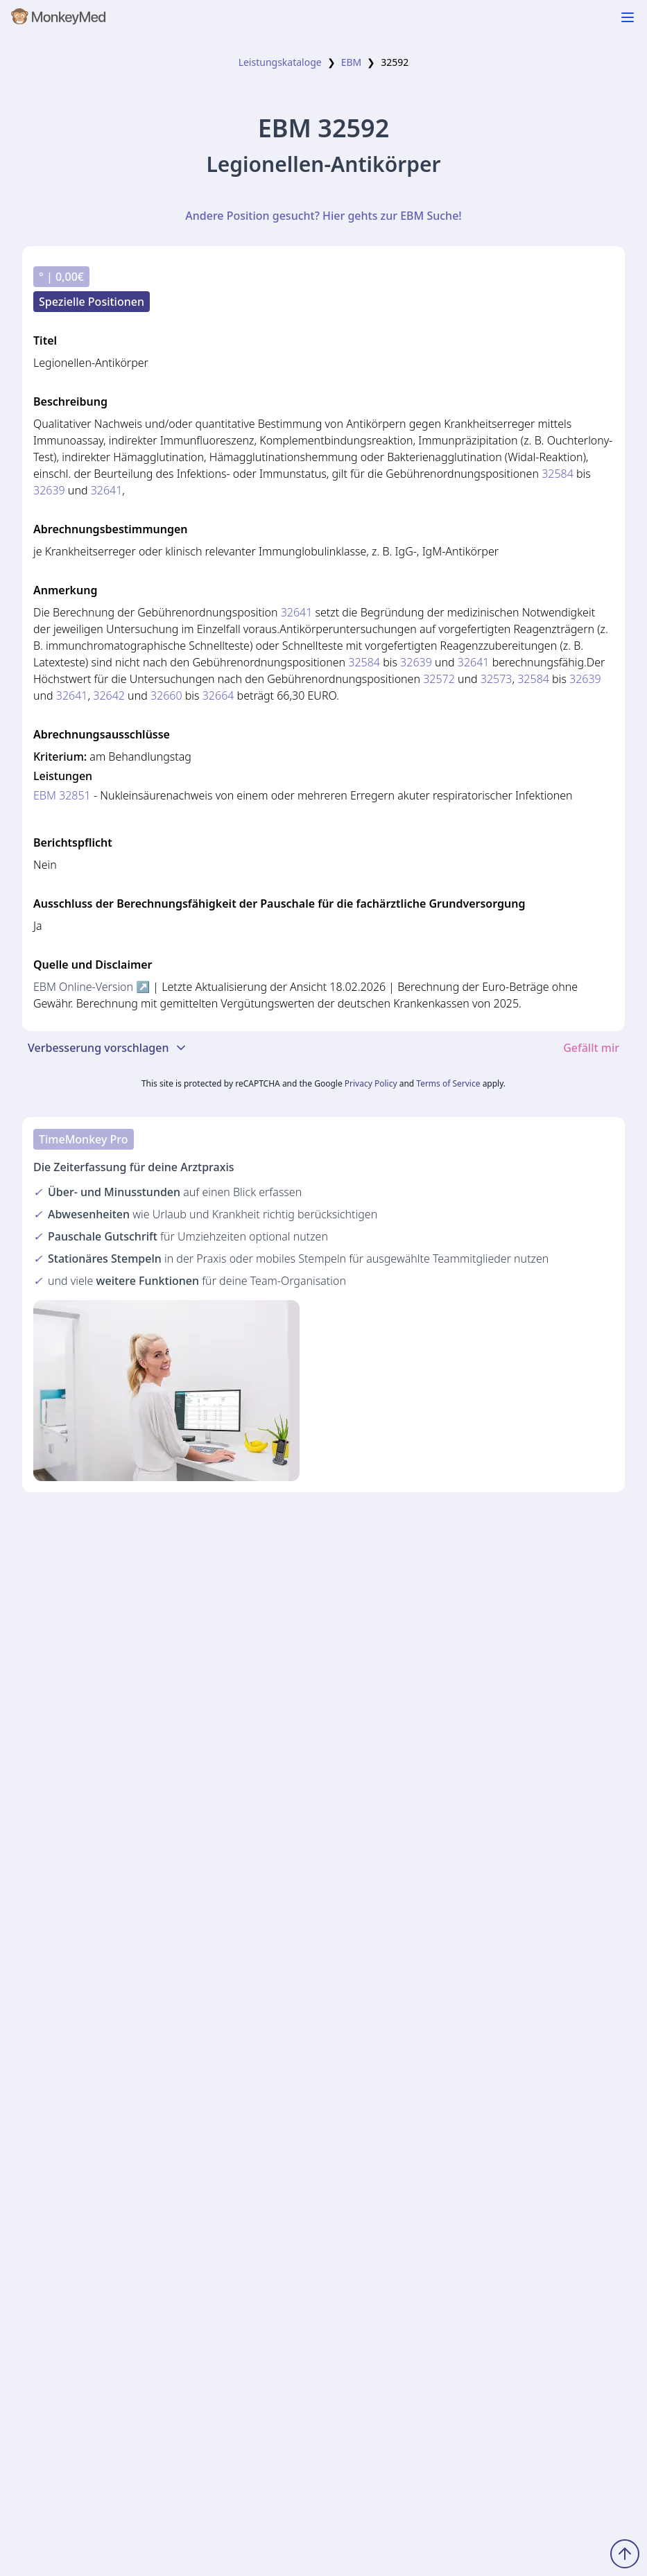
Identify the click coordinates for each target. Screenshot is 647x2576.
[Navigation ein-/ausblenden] (627, 17)
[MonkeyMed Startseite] (59, 19)
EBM (351, 62)
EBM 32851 (62, 795)
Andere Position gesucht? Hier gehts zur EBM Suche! (323, 215)
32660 (166, 695)
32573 (496, 678)
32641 (107, 490)
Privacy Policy (371, 1083)
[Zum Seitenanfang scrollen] (624, 2553)
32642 (109, 695)
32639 (49, 490)
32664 (218, 695)
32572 (439, 678)
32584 (557, 473)
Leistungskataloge (280, 62)
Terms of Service (448, 1083)
